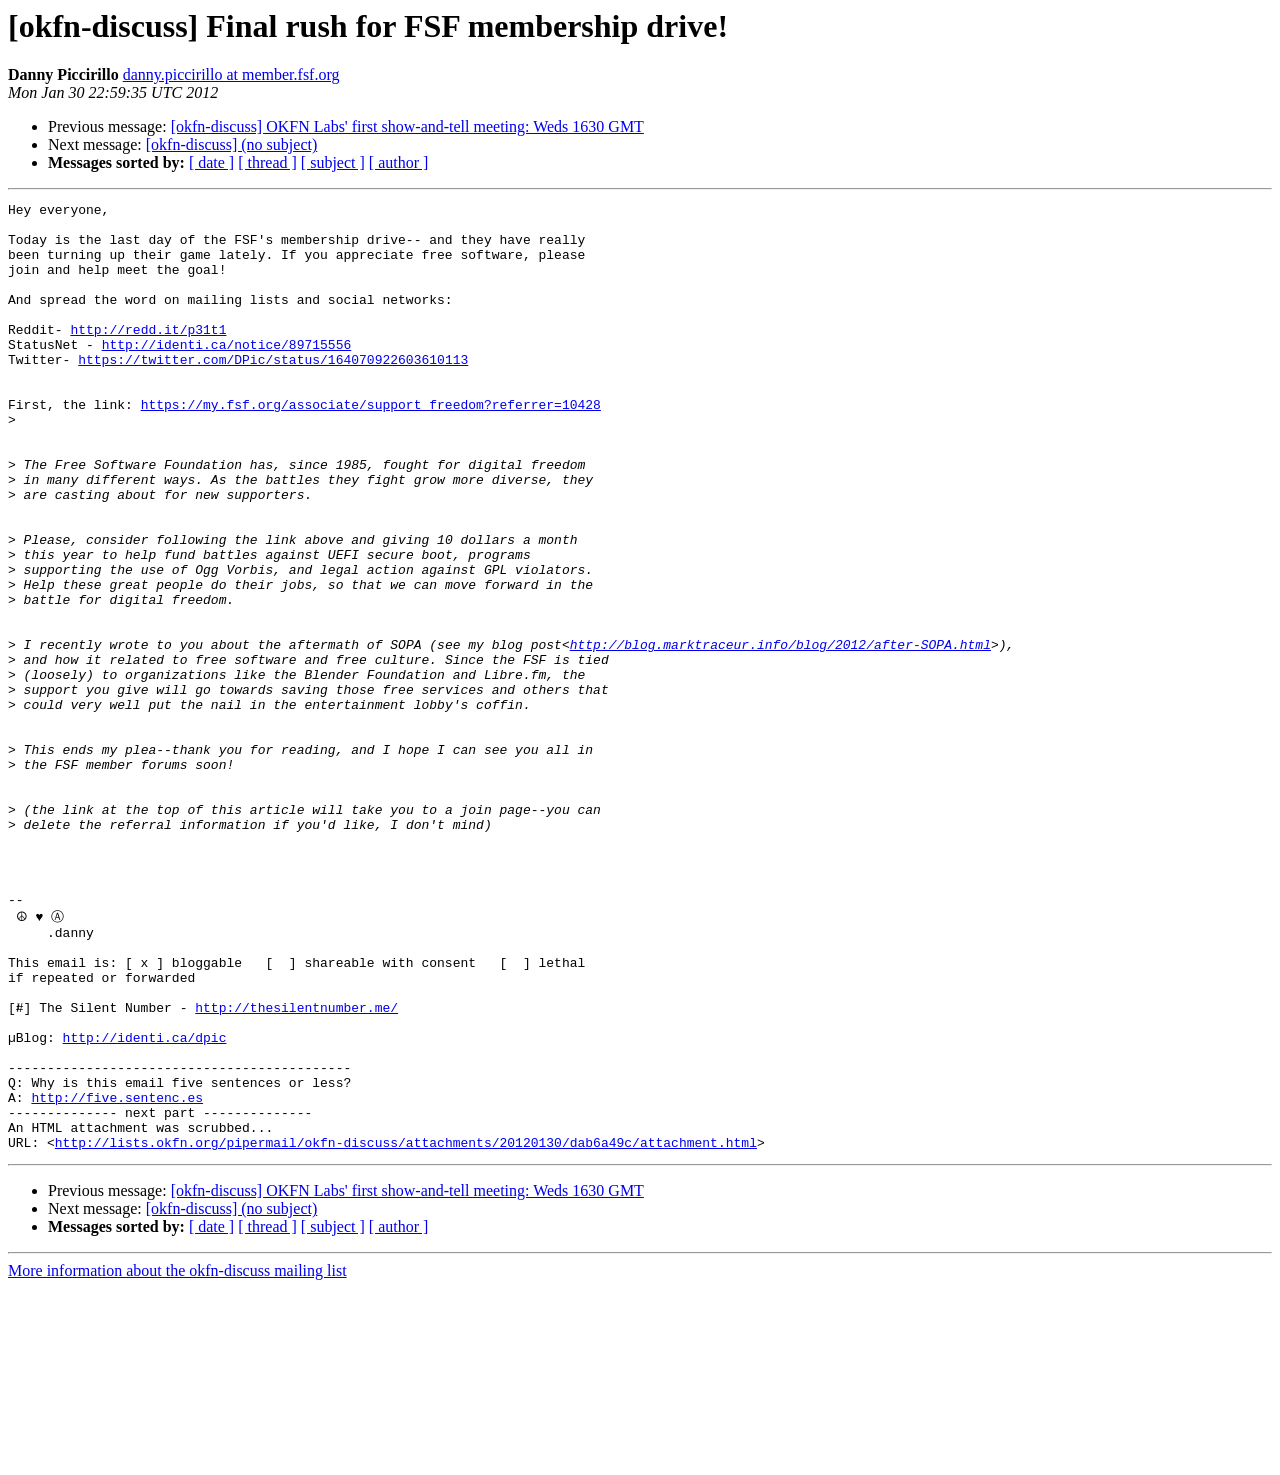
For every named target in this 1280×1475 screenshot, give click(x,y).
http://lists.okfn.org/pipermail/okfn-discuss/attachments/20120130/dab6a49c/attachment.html (406, 1329)
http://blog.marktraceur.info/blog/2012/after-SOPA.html (780, 734)
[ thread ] (267, 162)
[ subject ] (333, 162)
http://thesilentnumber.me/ (296, 1167)
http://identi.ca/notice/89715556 (227, 374)
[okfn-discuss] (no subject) (232, 144)
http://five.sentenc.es (117, 1275)
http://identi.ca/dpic (145, 1203)
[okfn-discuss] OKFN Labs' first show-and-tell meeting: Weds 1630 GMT (407, 126)
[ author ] (399, 162)
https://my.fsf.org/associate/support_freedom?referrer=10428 (371, 446)
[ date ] (211, 162)
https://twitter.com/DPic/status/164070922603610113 (273, 392)
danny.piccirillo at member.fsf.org (231, 74)
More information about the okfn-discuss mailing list (177, 1457)
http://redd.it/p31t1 (148, 356)
